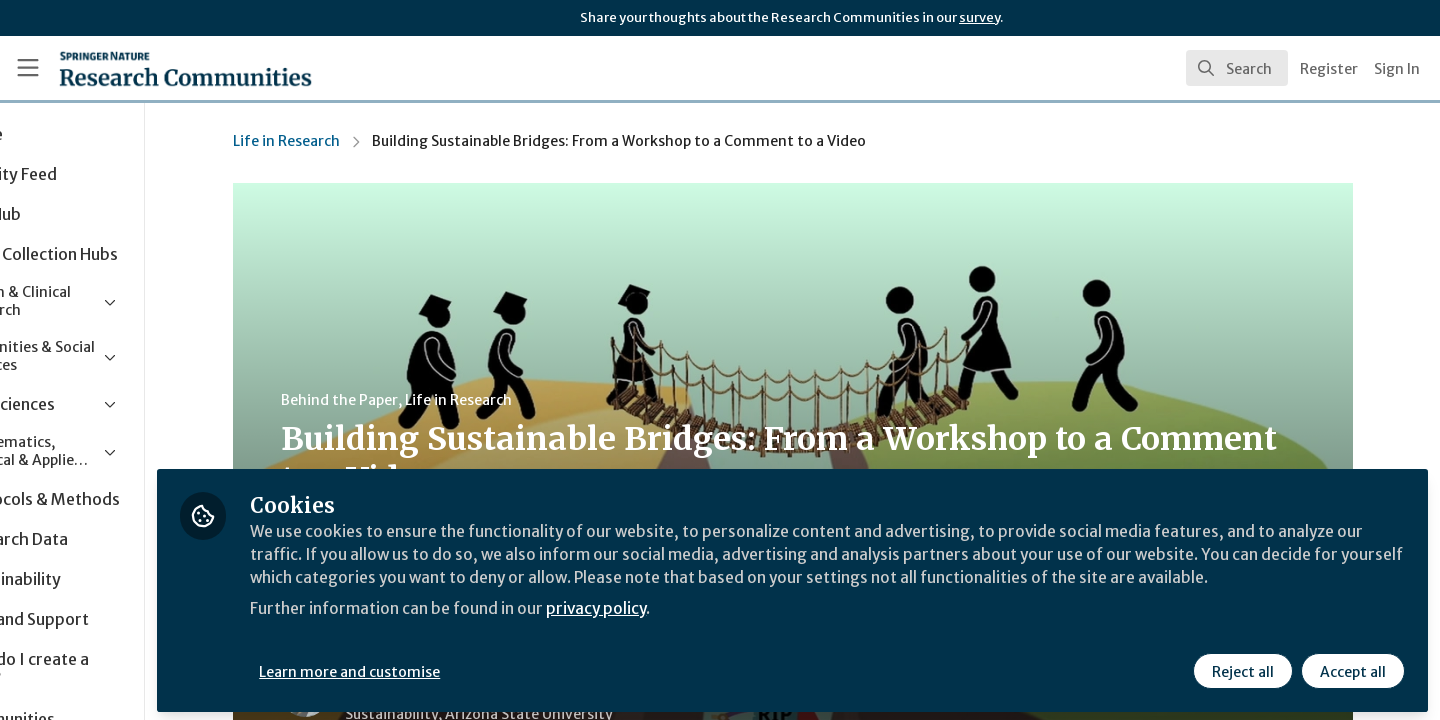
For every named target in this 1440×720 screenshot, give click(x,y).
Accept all (1352, 667)
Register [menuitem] (1329, 69)
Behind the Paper (394, 400)
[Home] (159, 68)
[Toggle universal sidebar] (28, 68)
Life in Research (341, 141)
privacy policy (712, 628)
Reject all (1242, 667)
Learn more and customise (461, 667)
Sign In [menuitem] (1397, 69)
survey (979, 17)
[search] (1237, 68)
